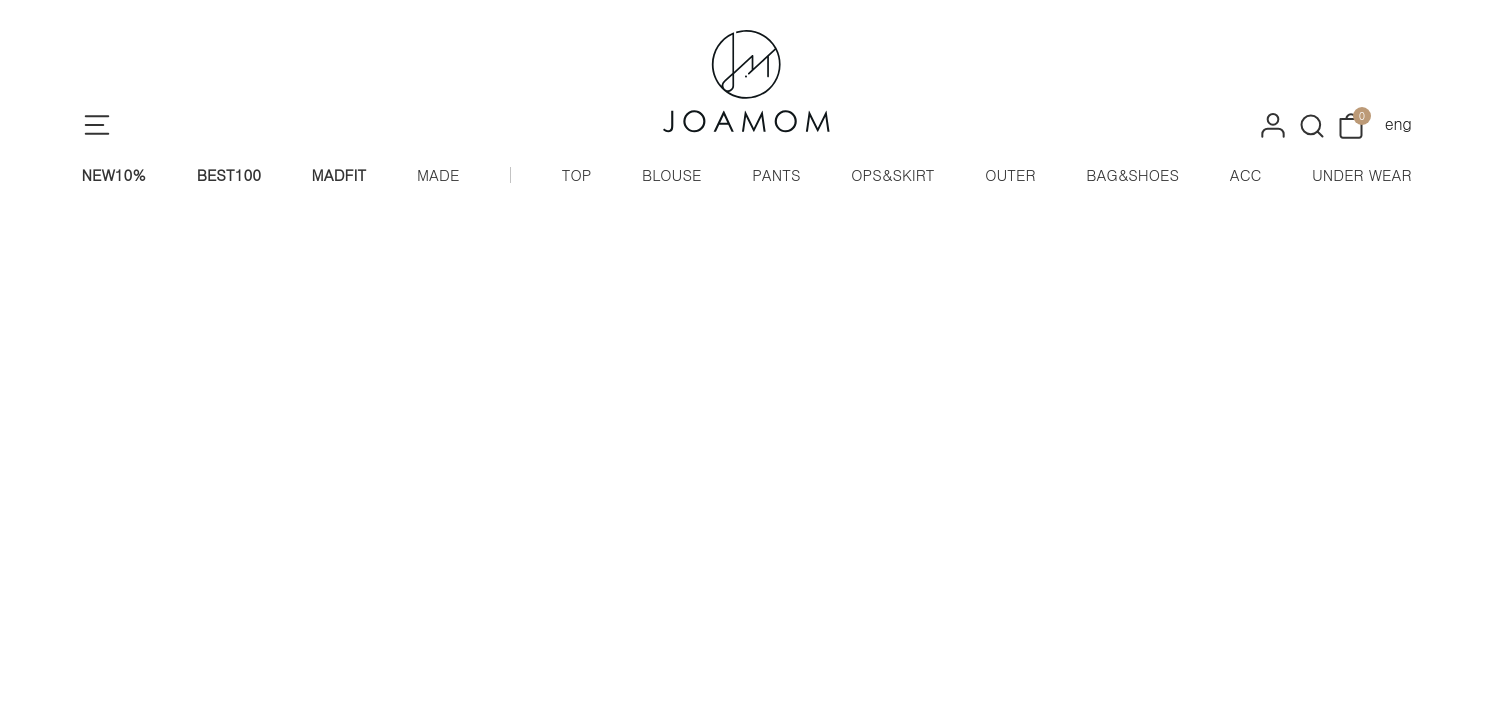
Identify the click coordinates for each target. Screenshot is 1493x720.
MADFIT (339, 174)
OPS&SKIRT (892, 174)
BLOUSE (671, 174)
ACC (1246, 174)
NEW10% (114, 174)
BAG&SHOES (1132, 174)
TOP (577, 174)
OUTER (1010, 174)
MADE (438, 174)
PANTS (776, 174)
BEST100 (229, 174)
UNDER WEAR (1362, 174)
